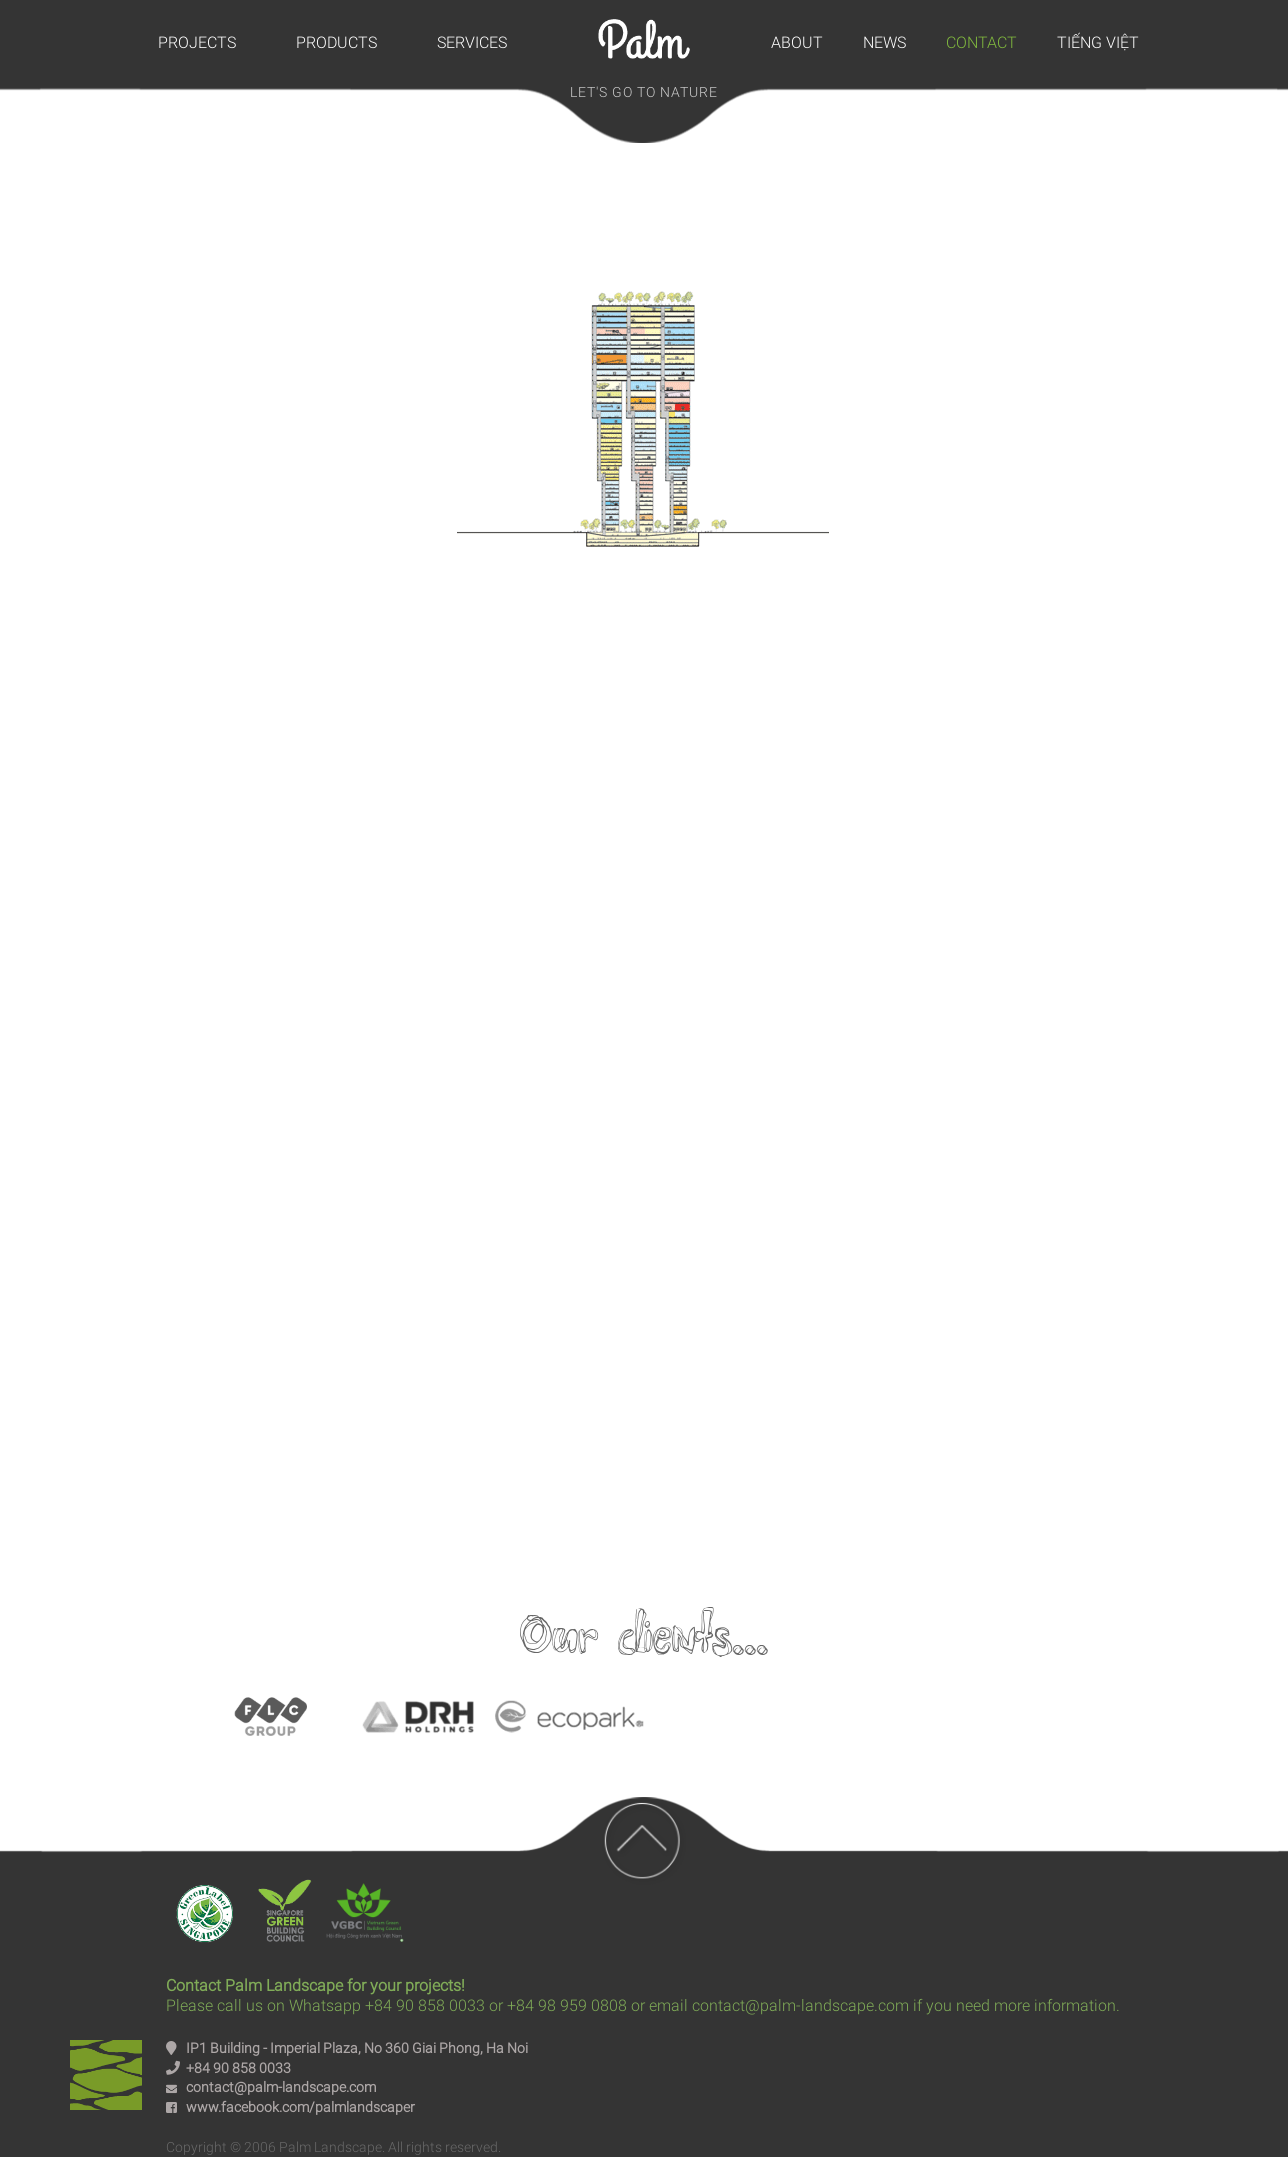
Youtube (644, 1288)
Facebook (472, 1288)
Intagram (816, 1288)
